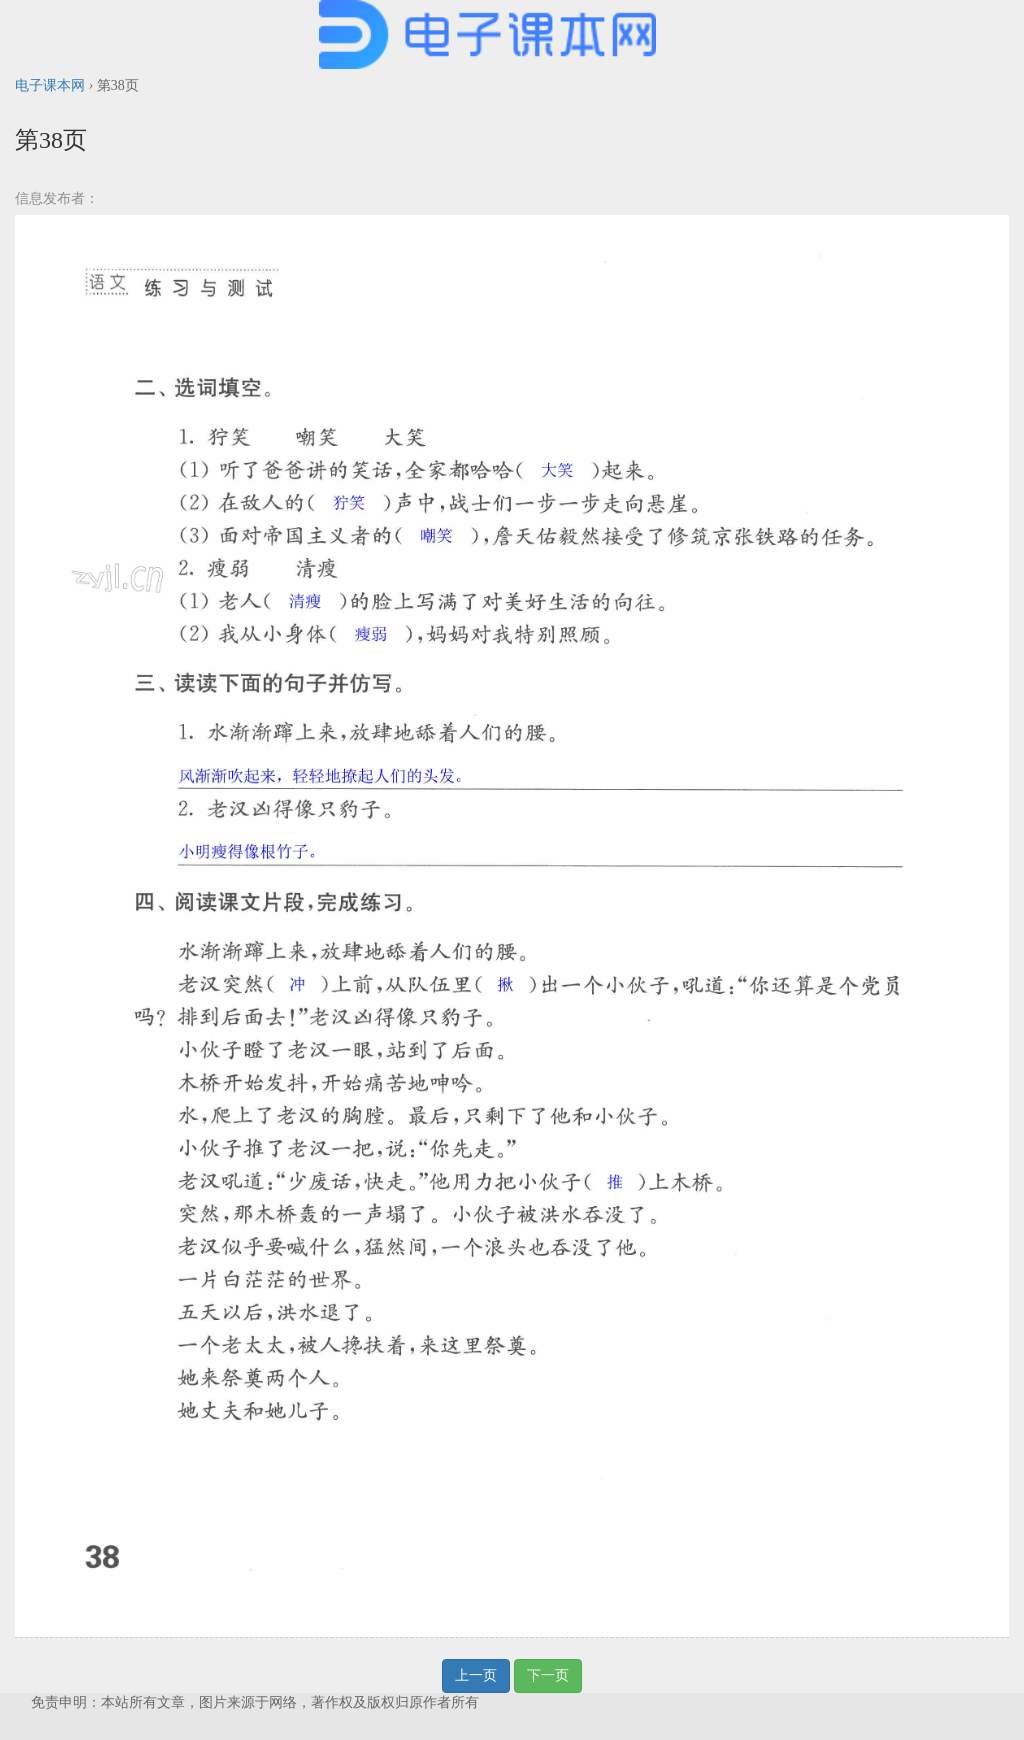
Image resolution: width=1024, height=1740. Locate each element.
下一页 (548, 1675)
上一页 (476, 1675)
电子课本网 (50, 85)
